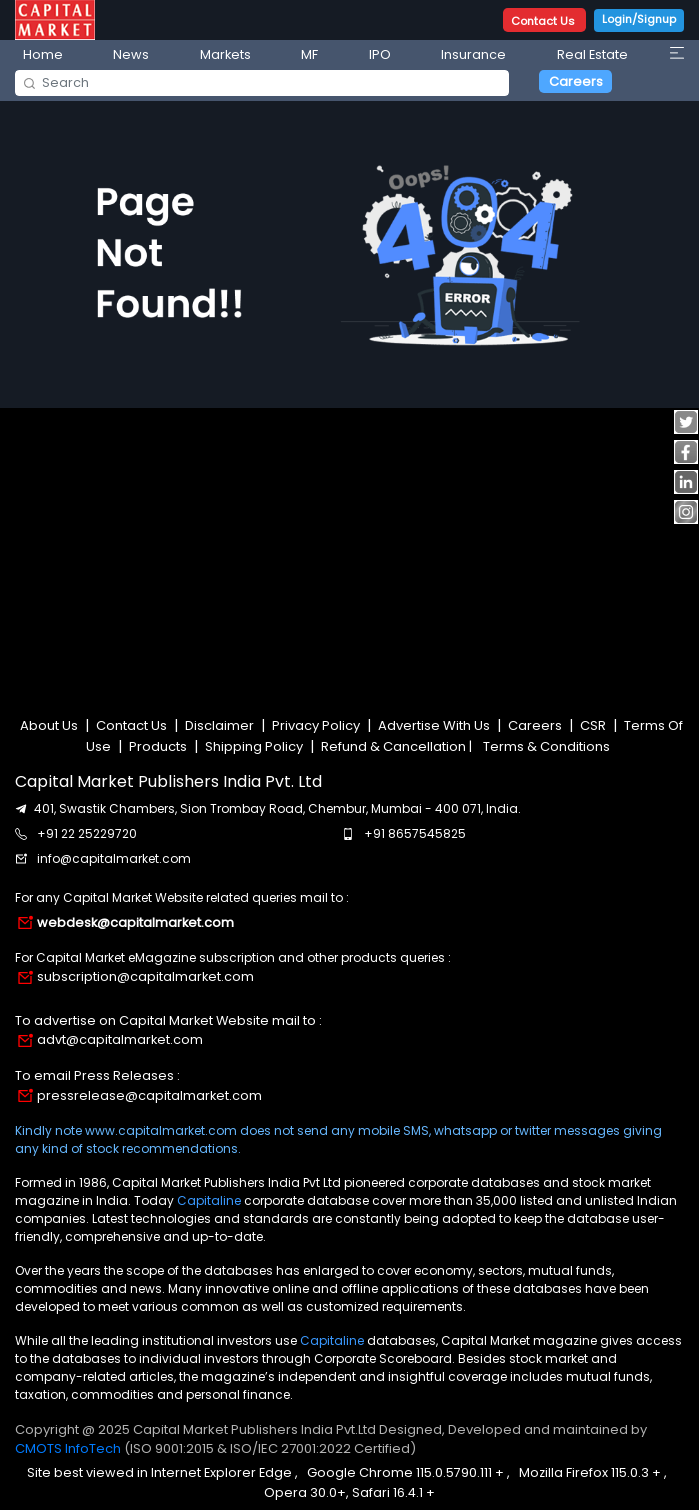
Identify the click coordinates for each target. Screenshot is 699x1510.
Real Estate (592, 54)
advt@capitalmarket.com (120, 1039)
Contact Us (544, 21)
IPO (380, 54)
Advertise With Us (434, 725)
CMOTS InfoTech (69, 1448)
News (131, 54)
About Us (50, 725)
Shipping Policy (254, 746)
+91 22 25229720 (87, 833)
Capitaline (209, 1200)
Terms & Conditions (546, 746)
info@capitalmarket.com (114, 858)
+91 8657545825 (415, 833)
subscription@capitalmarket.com (145, 976)
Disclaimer (219, 725)
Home (43, 54)
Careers (576, 81)
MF (309, 54)
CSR (593, 725)
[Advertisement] (350, 551)
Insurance (473, 54)
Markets (225, 54)
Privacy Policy (316, 725)
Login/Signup (639, 19)
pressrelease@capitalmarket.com (149, 1095)
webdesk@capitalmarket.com (135, 922)
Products (158, 746)
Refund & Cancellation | (396, 746)
